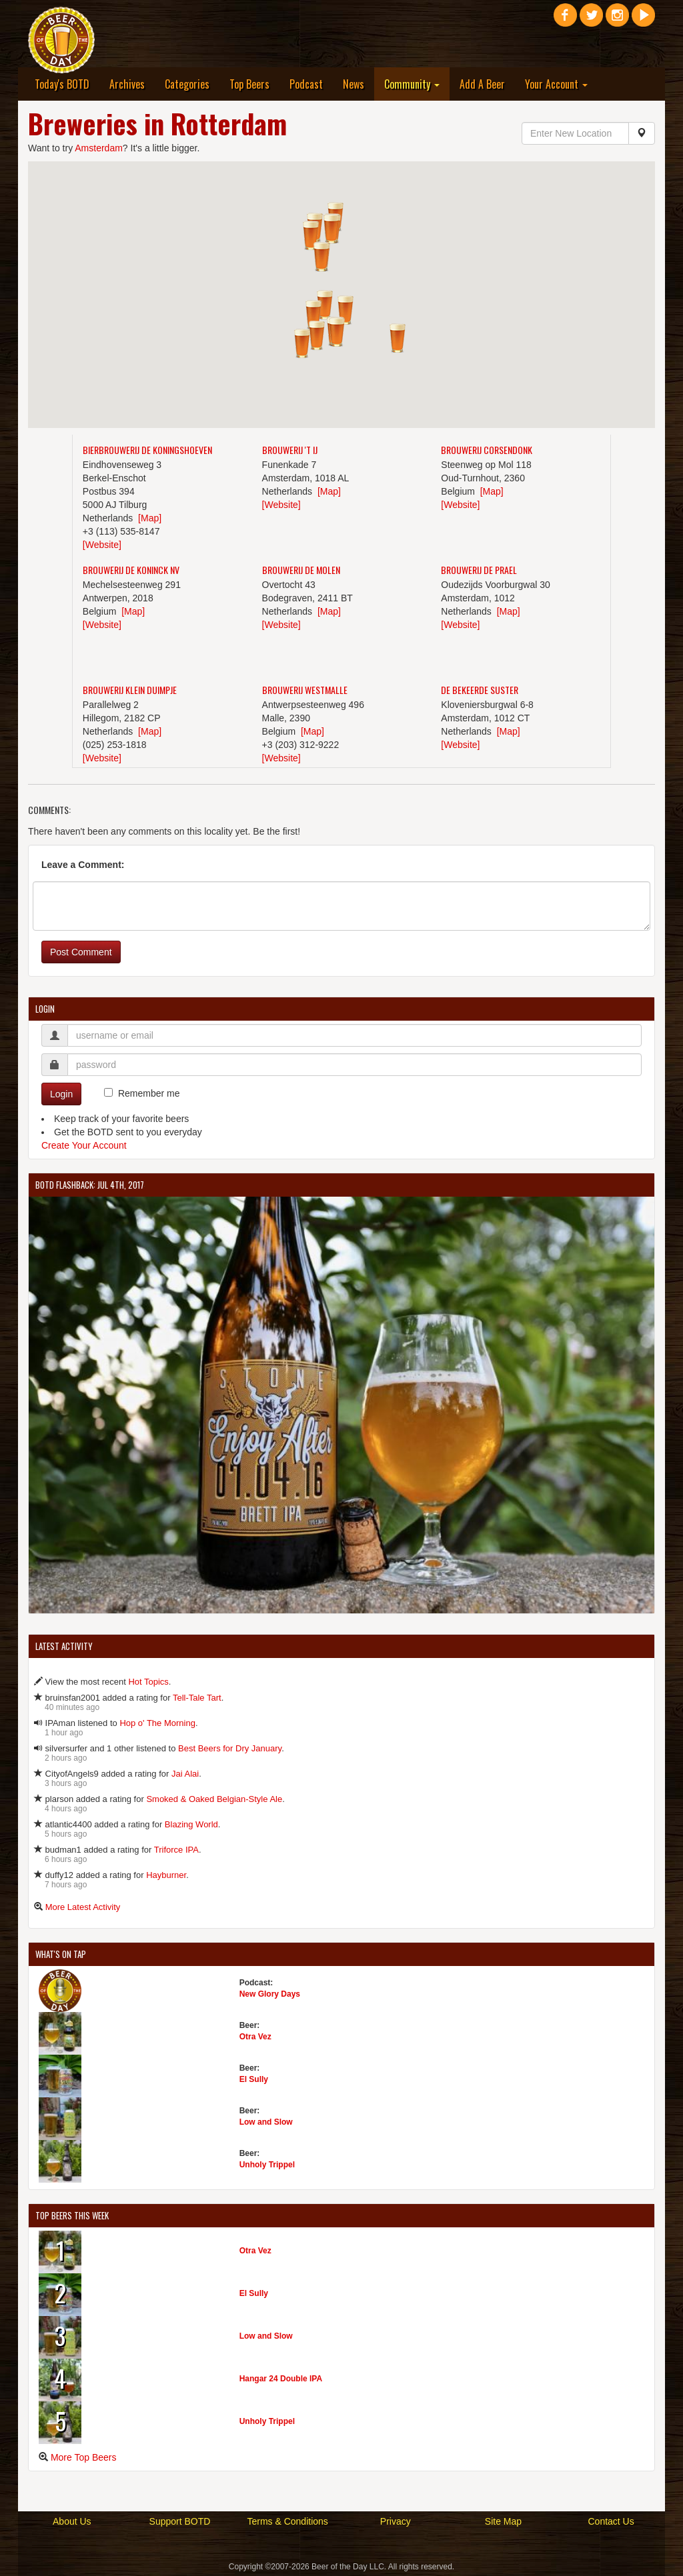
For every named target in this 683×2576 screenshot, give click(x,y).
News (353, 84)
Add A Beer (482, 84)
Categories (187, 84)
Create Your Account (84, 1145)
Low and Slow (266, 2122)
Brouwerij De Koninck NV (131, 570)
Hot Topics (148, 1682)
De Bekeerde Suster (479, 690)
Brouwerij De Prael (479, 570)
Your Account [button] (556, 84)
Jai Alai (185, 1774)
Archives (127, 84)
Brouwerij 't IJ (289, 450)
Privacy (395, 2521)
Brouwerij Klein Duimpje (130, 690)
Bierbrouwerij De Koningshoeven (147, 450)
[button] (345, 310)
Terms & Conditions (287, 2521)
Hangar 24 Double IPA (280, 2378)
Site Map (503, 2521)
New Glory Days (269, 1994)
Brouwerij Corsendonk (486, 450)
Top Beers (249, 84)
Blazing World (191, 1824)
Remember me (149, 1093)
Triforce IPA (176, 1850)
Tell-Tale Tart (197, 1698)
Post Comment (81, 952)
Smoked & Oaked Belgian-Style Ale (214, 1799)
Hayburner (166, 1875)
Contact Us (611, 2521)
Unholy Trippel (267, 2164)
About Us (72, 2521)
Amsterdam (99, 148)
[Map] (149, 518)
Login (61, 1094)
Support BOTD (180, 2521)
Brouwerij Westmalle (305, 690)
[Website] (102, 544)
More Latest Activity (83, 1907)
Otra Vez (255, 2036)
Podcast (306, 84)
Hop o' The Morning (157, 1723)
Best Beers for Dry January (229, 1748)
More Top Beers (84, 2457)
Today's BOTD (62, 84)
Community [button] (412, 84)
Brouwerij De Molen (301, 570)
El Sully (253, 2079)
